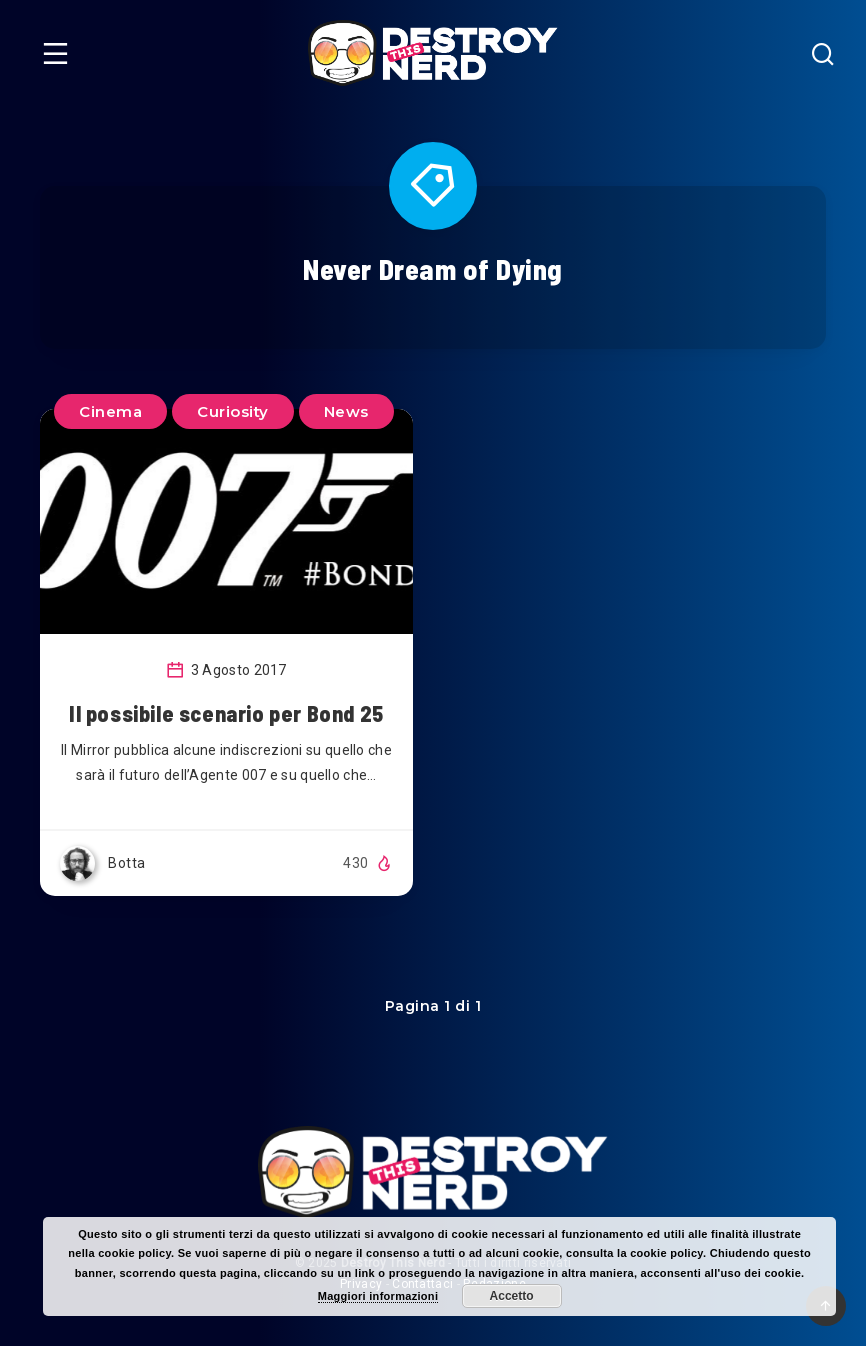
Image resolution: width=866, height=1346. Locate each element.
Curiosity (233, 411)
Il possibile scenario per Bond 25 (226, 713)
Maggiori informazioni (378, 1296)
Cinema (110, 411)
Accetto (512, 1296)
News (346, 411)
